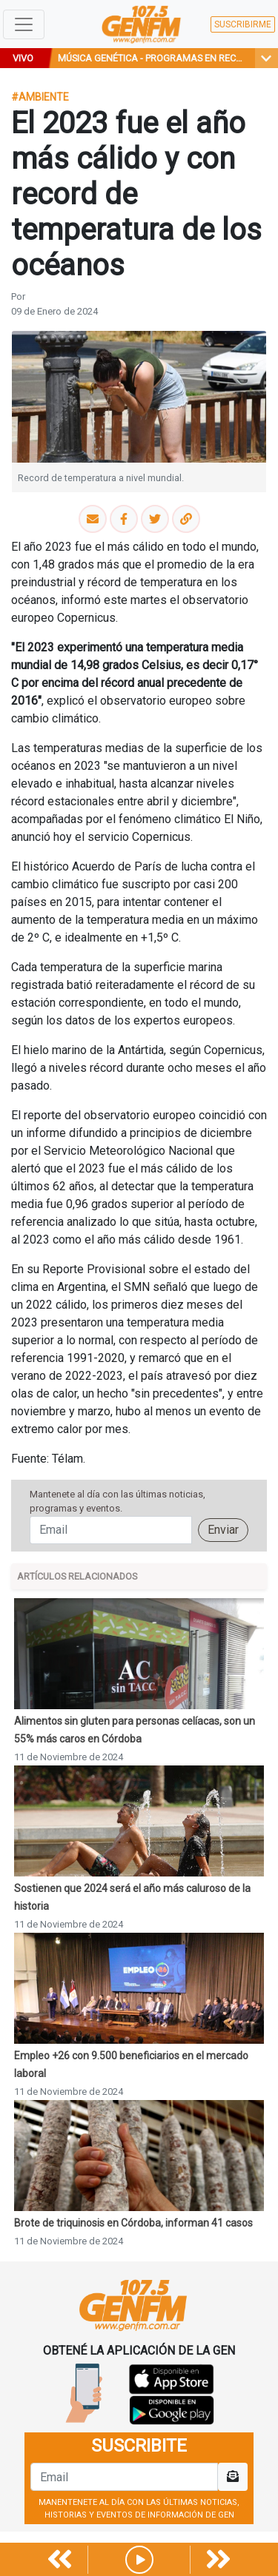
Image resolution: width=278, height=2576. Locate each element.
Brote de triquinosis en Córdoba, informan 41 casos (133, 2223)
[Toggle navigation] (23, 24)
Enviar (223, 1530)
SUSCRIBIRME (242, 24)
